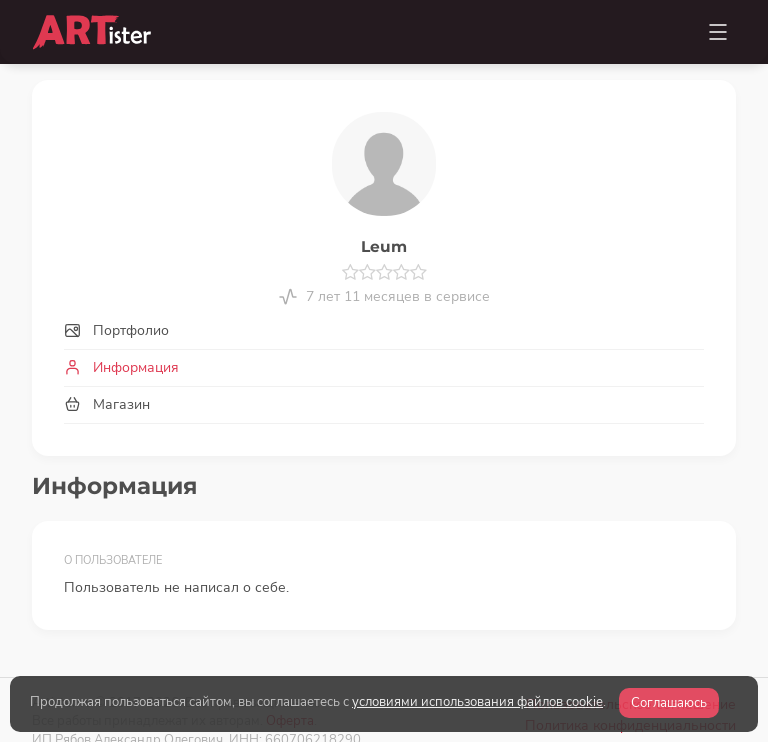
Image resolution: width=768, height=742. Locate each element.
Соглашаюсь (669, 703)
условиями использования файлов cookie (477, 702)
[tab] (384, 330)
